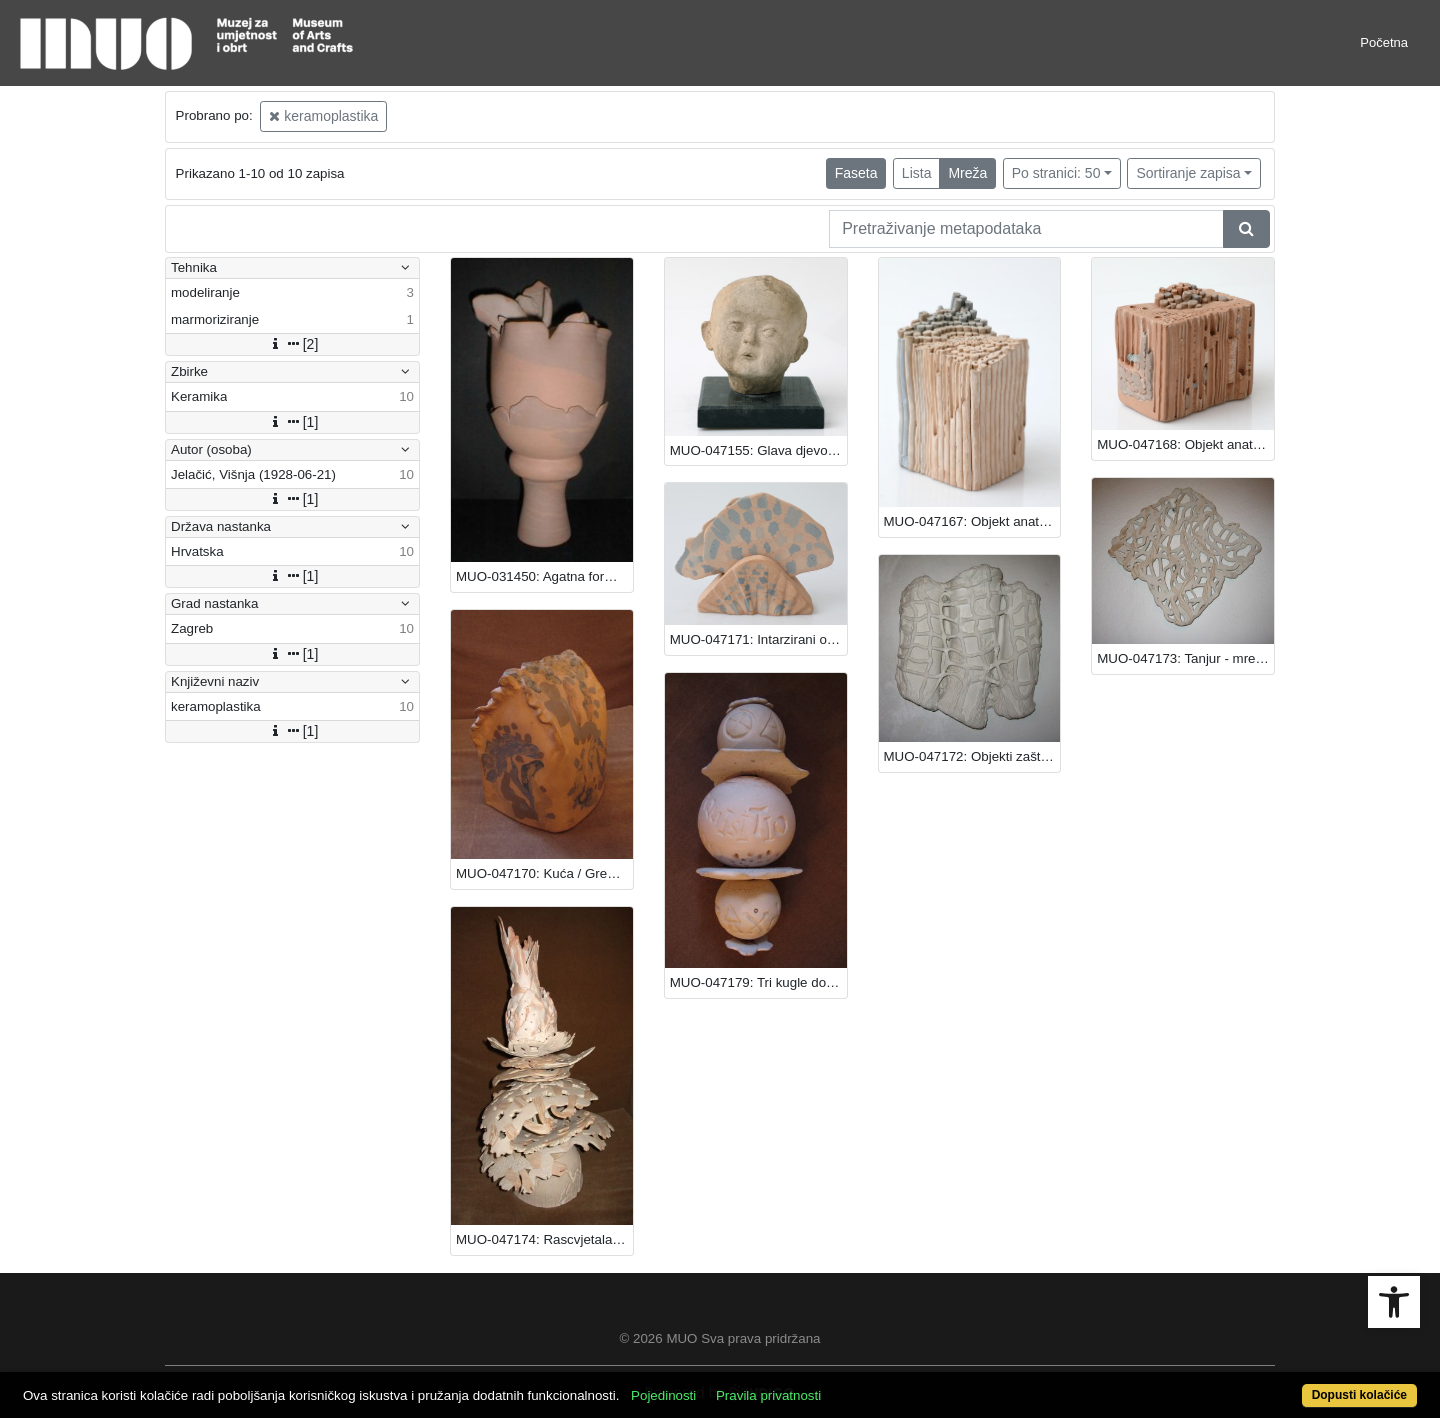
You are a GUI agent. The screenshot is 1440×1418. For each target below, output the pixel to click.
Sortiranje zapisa (1188, 173)
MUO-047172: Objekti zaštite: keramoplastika (972, 756)
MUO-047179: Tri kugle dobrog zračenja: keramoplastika (758, 982)
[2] (293, 344)
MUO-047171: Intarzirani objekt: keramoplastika (758, 639)
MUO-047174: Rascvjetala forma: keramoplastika (544, 1239)
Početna (1384, 42)
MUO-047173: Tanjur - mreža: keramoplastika (1185, 658)
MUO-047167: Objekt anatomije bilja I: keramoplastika (972, 521)
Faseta (856, 173)
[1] (293, 422)
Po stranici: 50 (1056, 173)
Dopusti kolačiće (1359, 1395)
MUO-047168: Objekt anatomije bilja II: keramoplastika (1185, 444)
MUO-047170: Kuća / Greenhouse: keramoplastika (544, 873)
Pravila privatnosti (768, 1395)
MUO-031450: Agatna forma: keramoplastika (544, 576)
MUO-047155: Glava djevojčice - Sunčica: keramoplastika (758, 450)
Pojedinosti (663, 1395)
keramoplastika (323, 116)
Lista (917, 173)
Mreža (967, 173)
